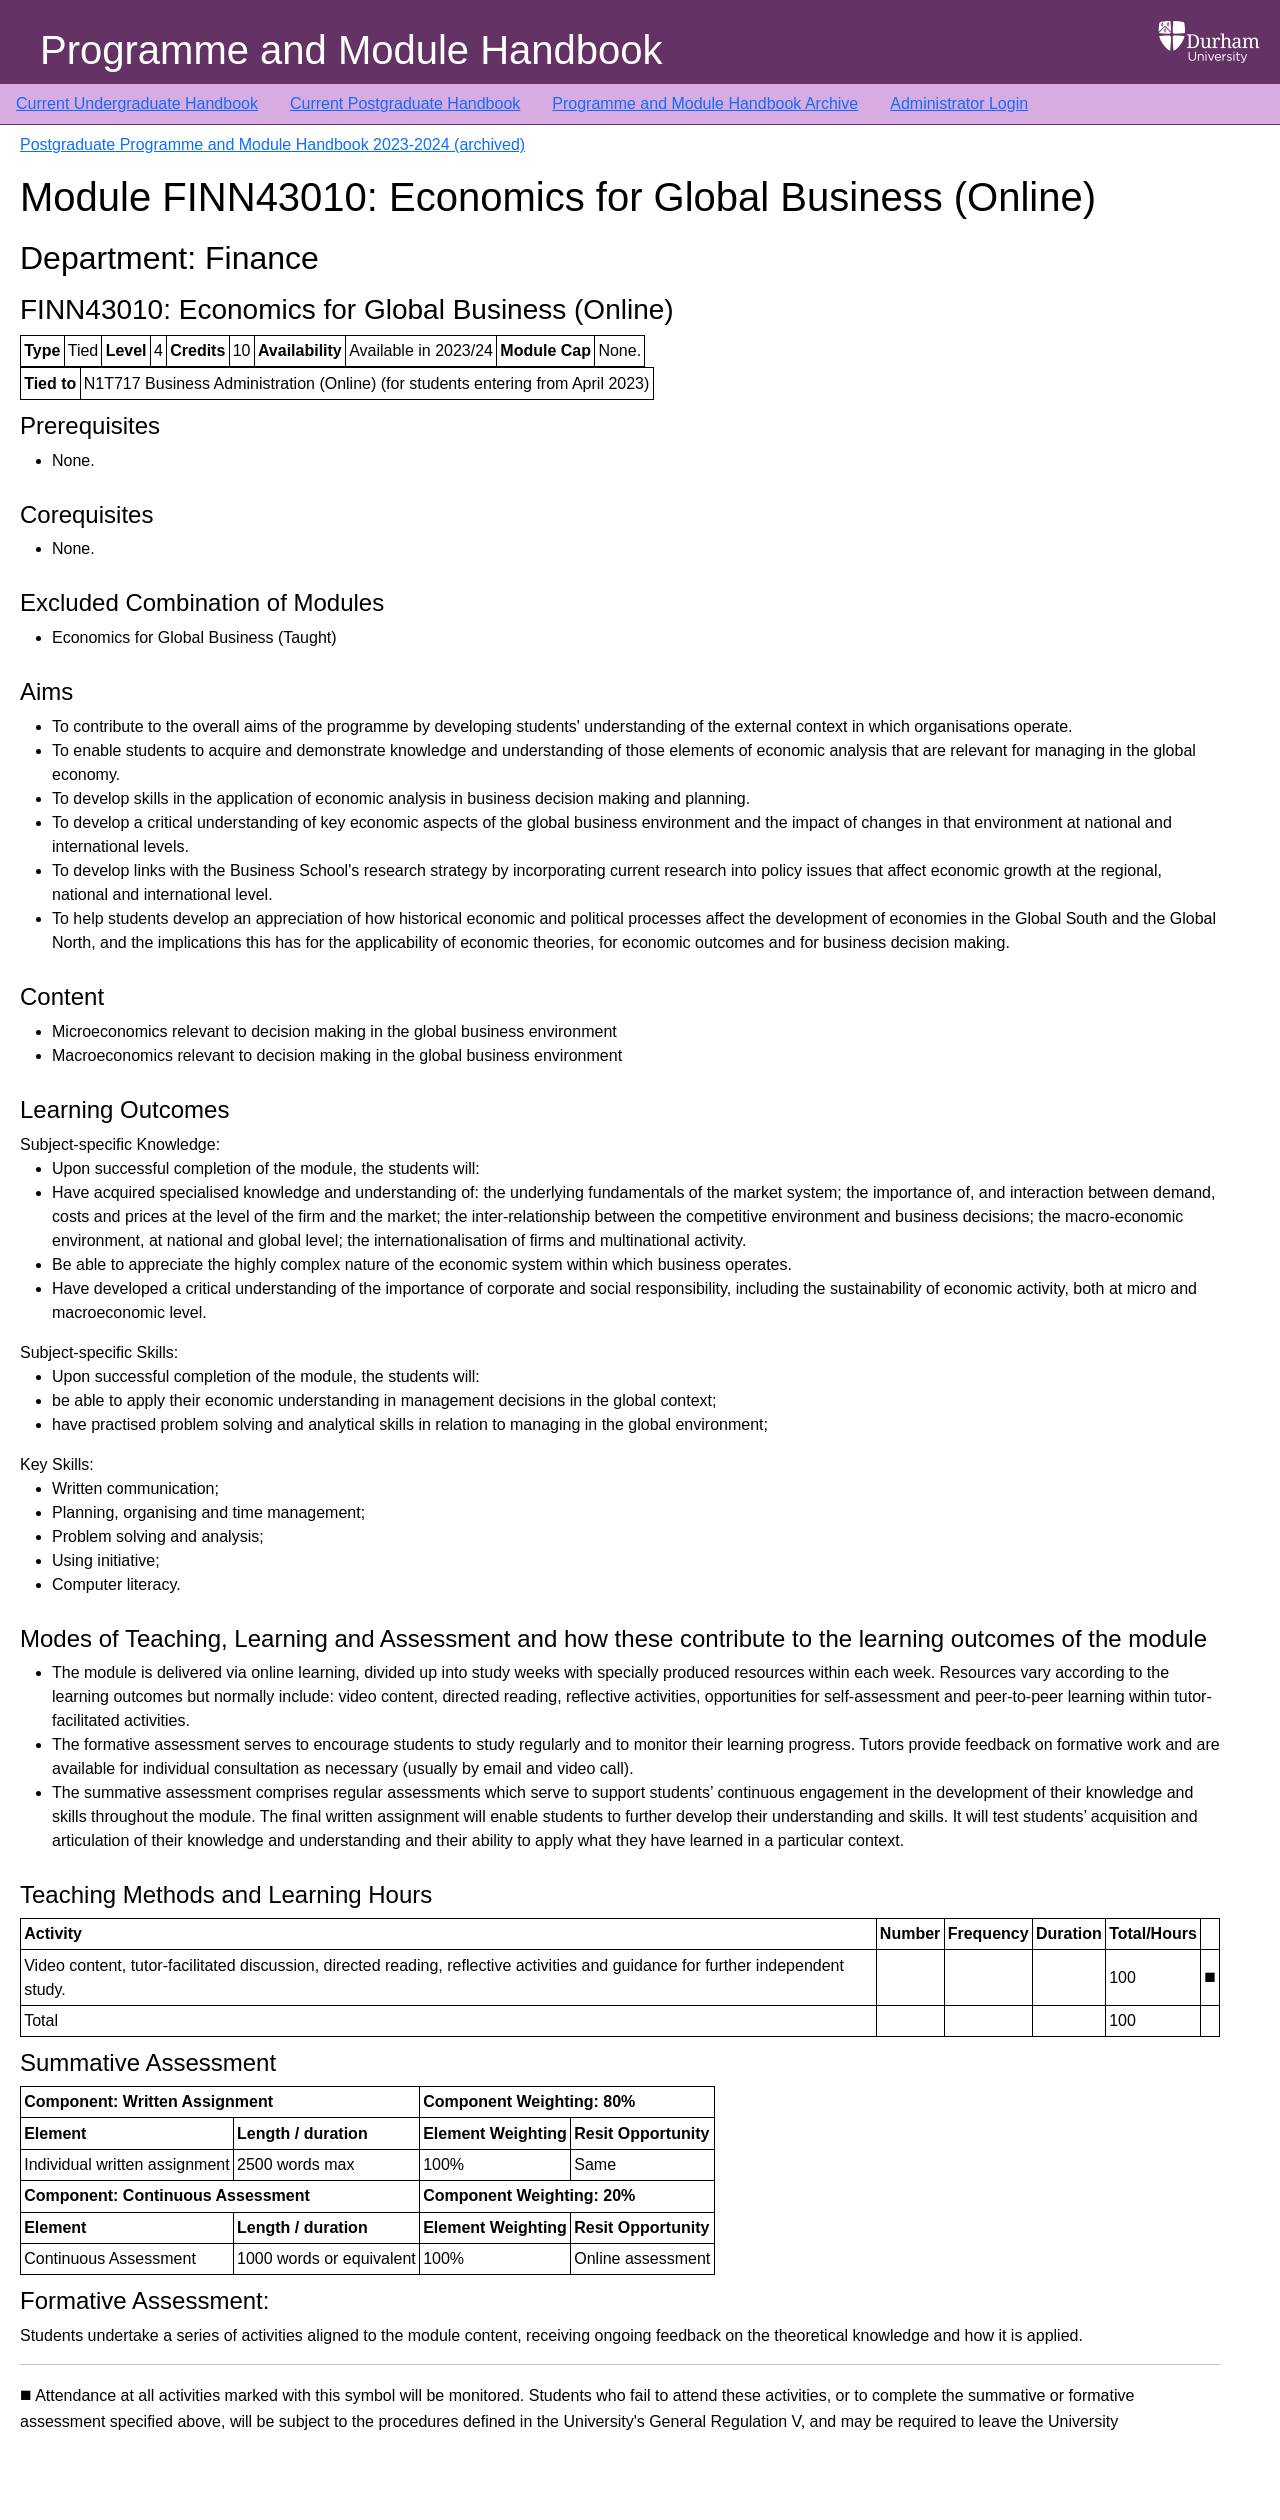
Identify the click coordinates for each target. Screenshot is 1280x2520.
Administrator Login (959, 103)
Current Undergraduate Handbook (137, 103)
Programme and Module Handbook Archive (705, 103)
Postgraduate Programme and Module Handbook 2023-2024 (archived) (272, 144)
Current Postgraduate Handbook (405, 103)
